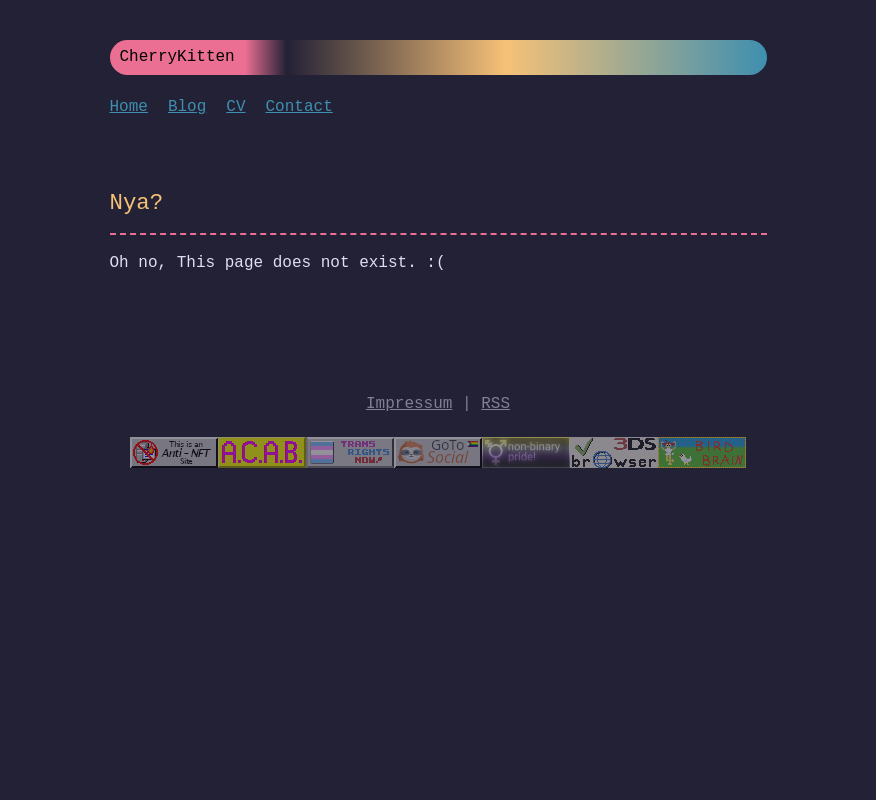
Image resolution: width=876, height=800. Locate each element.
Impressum (409, 404)
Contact (299, 107)
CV (235, 107)
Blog (187, 107)
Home (129, 107)
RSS (495, 404)
